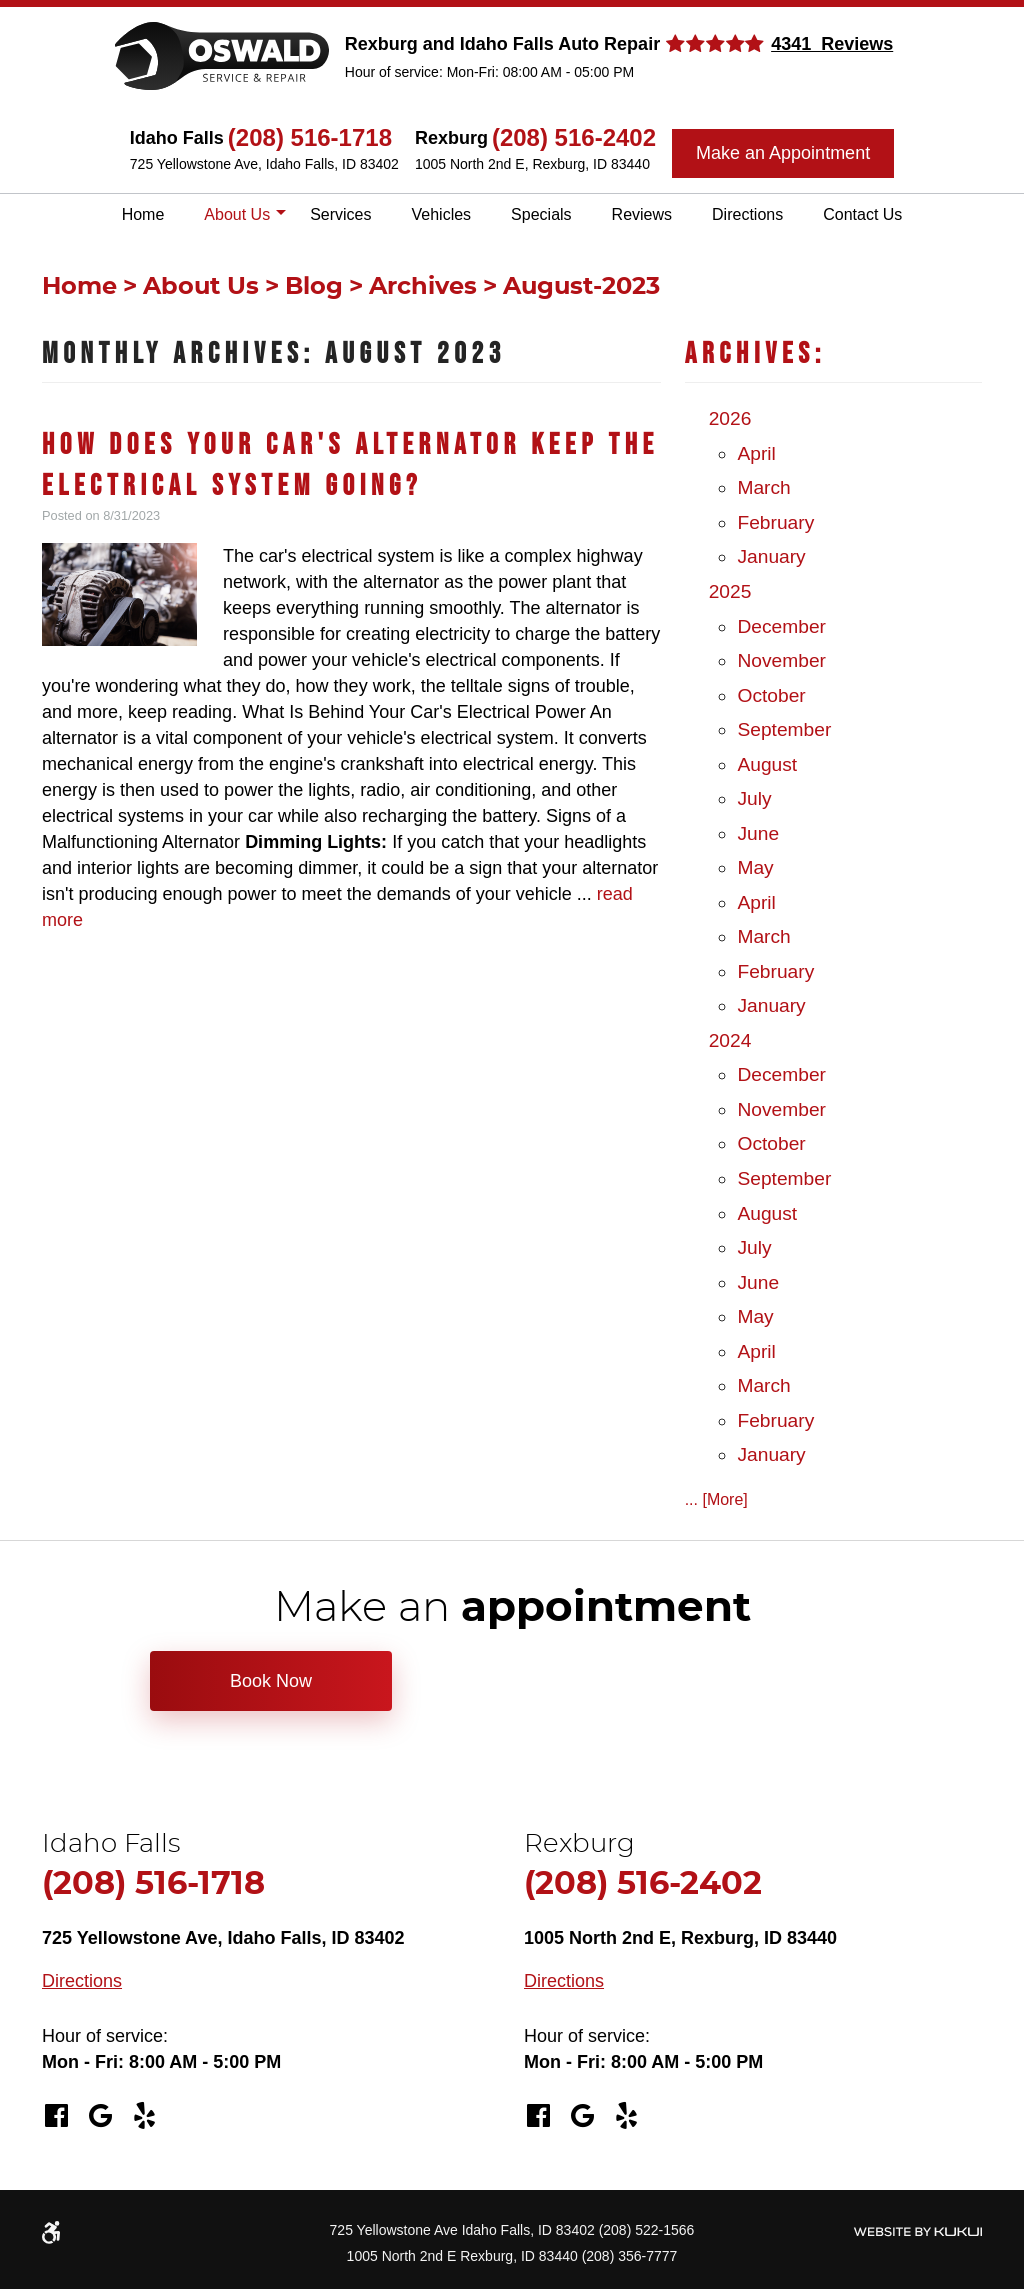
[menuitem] (143, 215)
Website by (917, 2231)
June (758, 833)
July (754, 798)
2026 (730, 418)
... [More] (716, 1499)
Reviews (642, 214)
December (781, 626)
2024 (730, 1040)
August (767, 764)
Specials (541, 214)
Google (100, 2116)
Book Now (271, 1681)
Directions (747, 214)
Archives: (755, 354)
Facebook (56, 2116)
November (781, 660)
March (763, 487)
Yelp (144, 2116)
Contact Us (862, 214)
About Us (237, 214)
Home (143, 214)
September (784, 729)
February (775, 522)
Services (340, 214)
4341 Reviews (832, 44)
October (771, 695)
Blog (314, 287)
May (755, 867)
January (771, 556)
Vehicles (442, 214)
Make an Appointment (783, 153)
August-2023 (581, 287)
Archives (423, 287)
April (756, 453)
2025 (730, 591)
